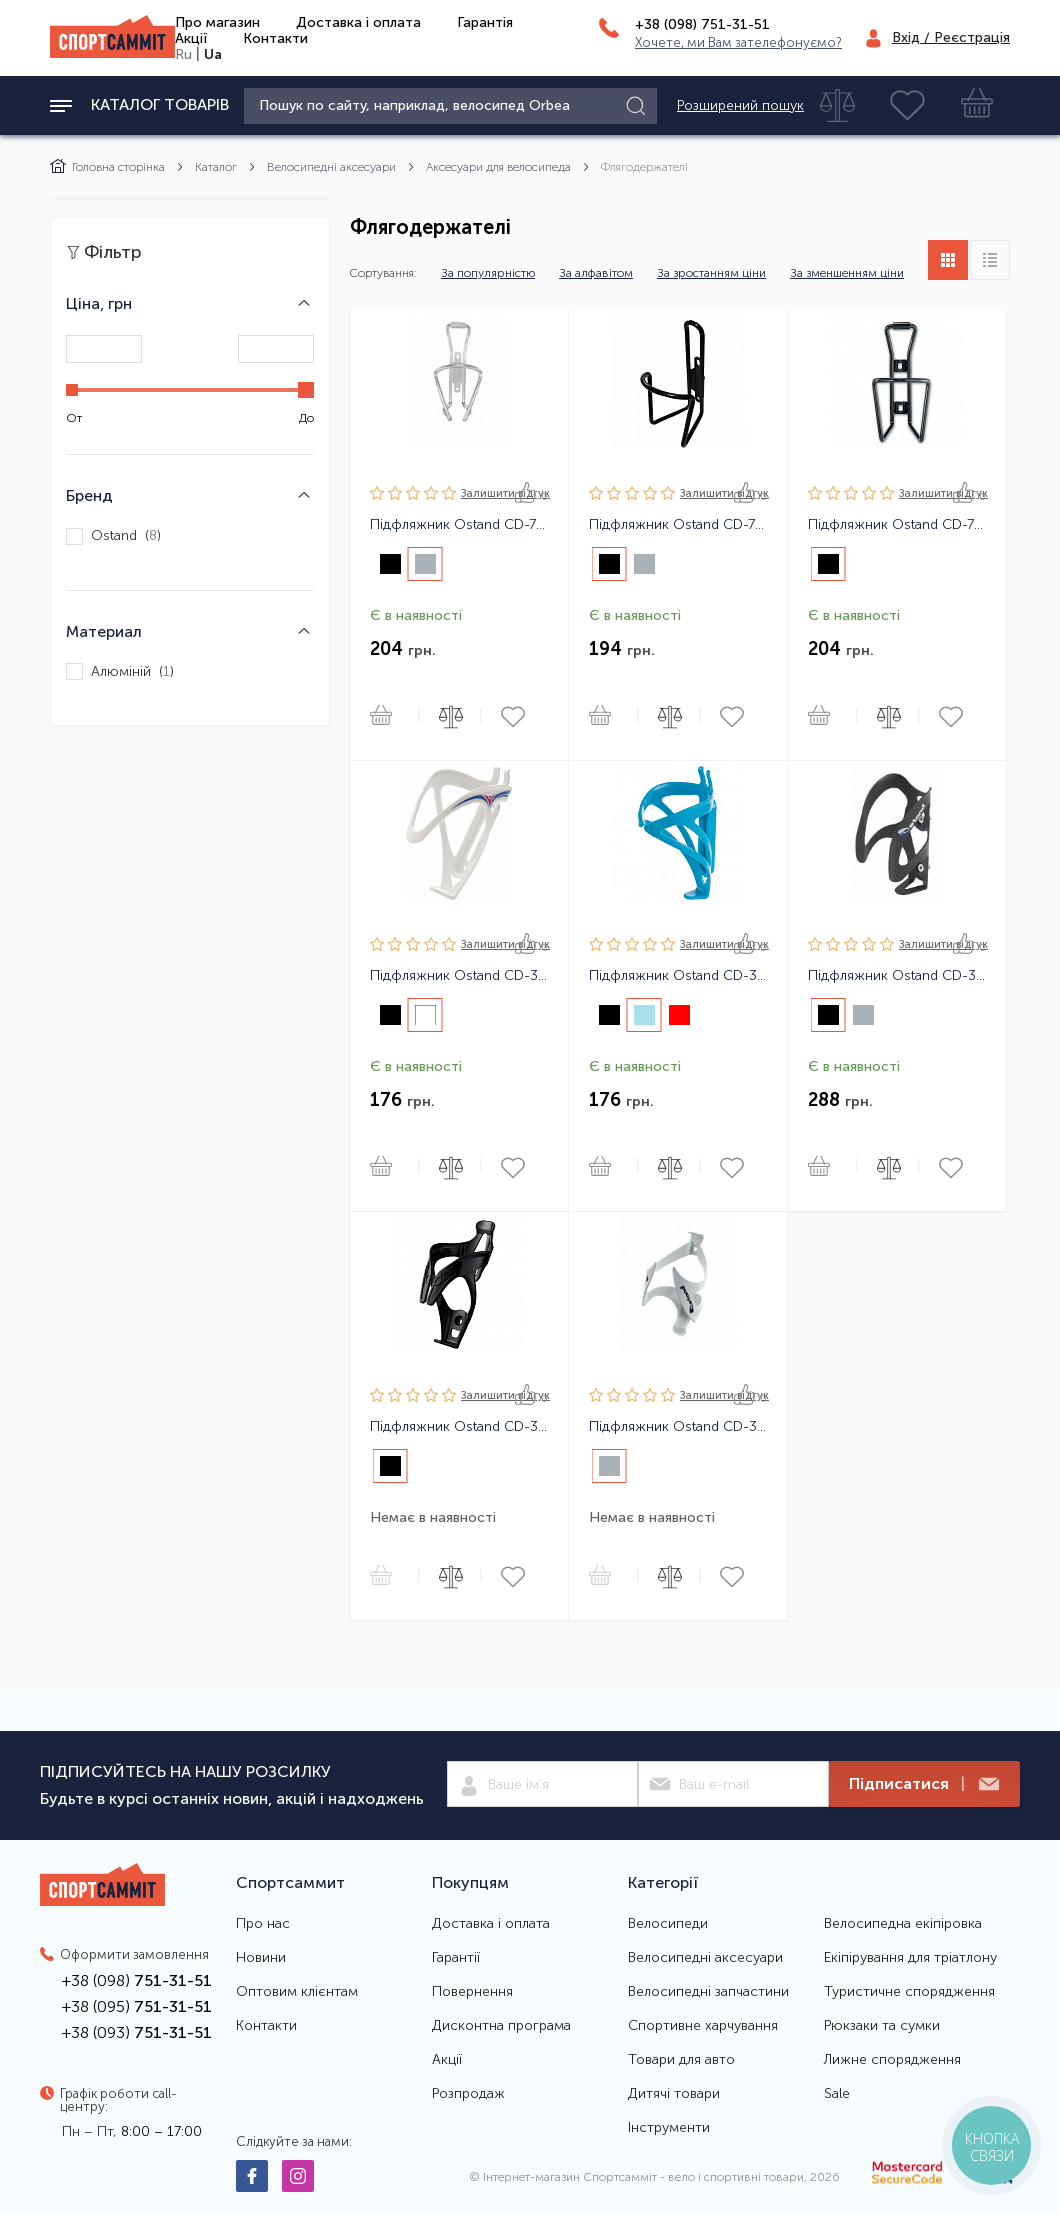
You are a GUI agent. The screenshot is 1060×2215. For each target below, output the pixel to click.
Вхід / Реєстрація (951, 37)
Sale (837, 2094)
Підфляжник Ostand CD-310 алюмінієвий (897, 976)
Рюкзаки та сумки (882, 2026)
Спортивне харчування (703, 2026)
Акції (191, 38)
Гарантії (456, 1958)
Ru (183, 54)
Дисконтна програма (501, 2026)
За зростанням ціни (711, 273)
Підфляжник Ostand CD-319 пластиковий (459, 1427)
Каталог (216, 167)
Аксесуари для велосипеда (498, 167)
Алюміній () (120, 671)
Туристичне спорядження (909, 1992)
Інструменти (669, 2128)
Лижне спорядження (892, 2060)
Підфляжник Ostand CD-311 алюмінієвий (678, 1427)
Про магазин (217, 22)
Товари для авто (681, 2060)
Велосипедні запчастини (708, 1992)
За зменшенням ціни (847, 273)
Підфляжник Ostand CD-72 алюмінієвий (897, 525)
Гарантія (485, 22)
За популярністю (488, 273)
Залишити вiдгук (505, 493)
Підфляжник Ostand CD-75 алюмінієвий (678, 525)
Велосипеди (668, 1924)
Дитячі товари (674, 2094)
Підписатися (924, 1784)
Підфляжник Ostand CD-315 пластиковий (678, 976)
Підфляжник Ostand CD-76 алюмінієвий (459, 525)
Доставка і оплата (358, 22)
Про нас (263, 1924)
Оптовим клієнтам (297, 1992)
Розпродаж (468, 2094)
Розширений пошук (740, 106)
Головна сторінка (107, 167)
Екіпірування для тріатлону (910, 1958)
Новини (261, 1958)
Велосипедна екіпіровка (903, 1924)
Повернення (472, 1992)
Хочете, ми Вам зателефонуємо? (738, 42)
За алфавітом (596, 273)
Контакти (275, 38)
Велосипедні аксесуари (331, 167)
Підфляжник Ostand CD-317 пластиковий (459, 976)
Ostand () (113, 536)
